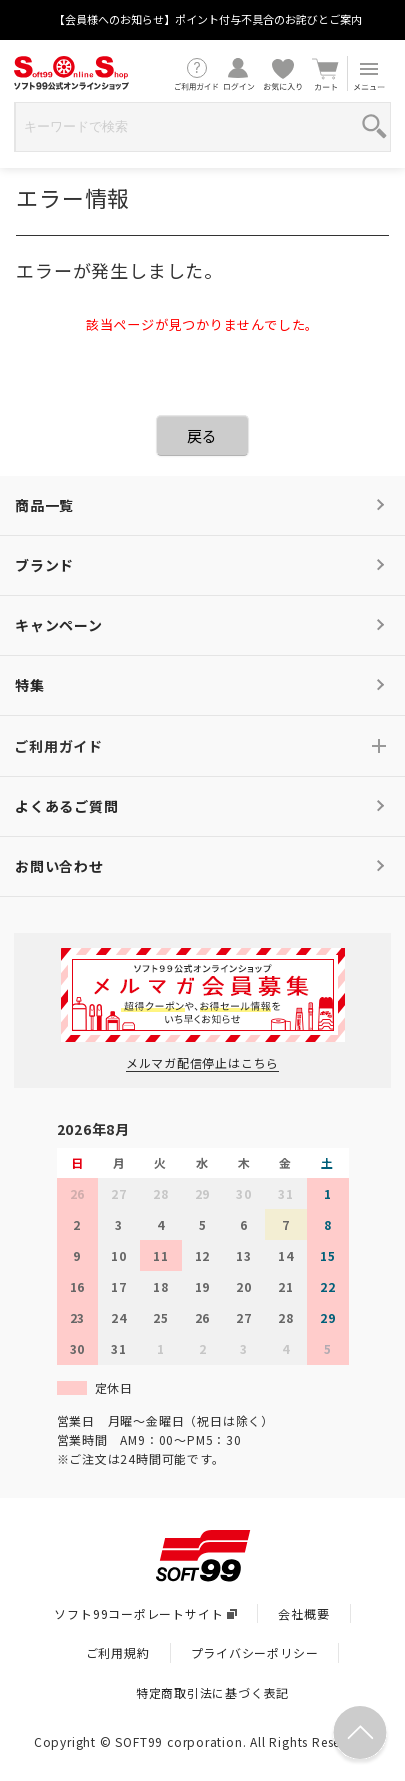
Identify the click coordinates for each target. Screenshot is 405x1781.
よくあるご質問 (67, 806)
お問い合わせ (59, 866)
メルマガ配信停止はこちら (203, 1062)
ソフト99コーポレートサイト (145, 1613)
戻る (203, 435)
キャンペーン (59, 625)
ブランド (44, 565)
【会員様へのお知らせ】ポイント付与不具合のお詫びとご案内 (208, 19)
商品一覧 (44, 505)
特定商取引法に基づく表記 (213, 1692)
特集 (30, 685)
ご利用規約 (118, 1652)
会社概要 (303, 1613)
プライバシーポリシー (255, 1652)
